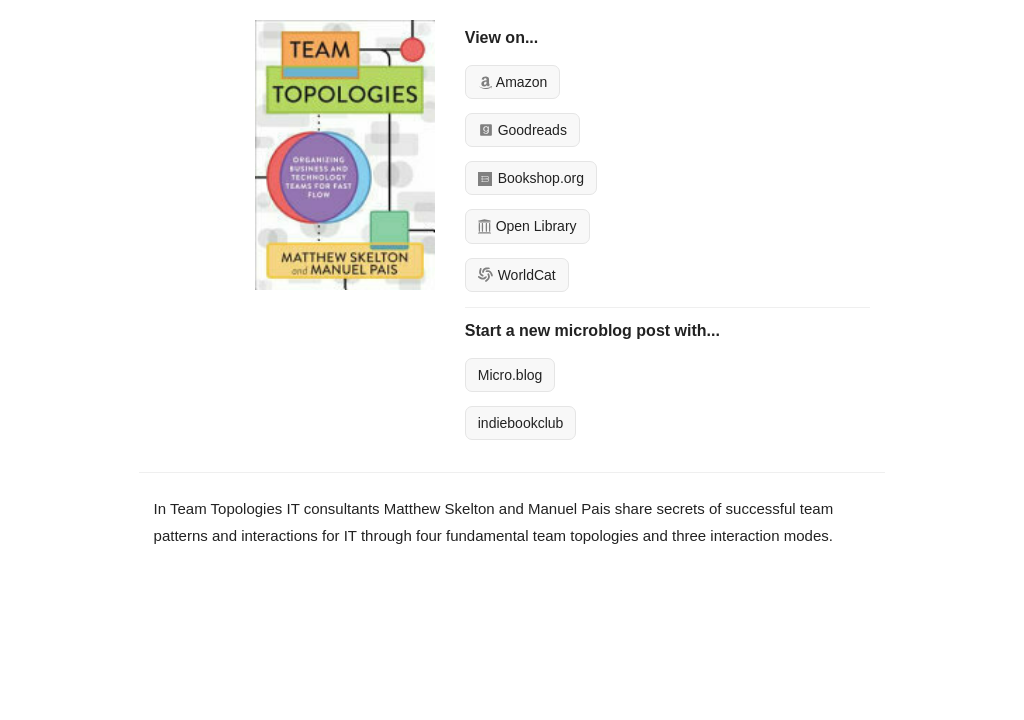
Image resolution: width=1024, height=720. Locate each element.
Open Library (527, 226)
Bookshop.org (531, 178)
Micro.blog (510, 375)
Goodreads (522, 130)
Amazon (512, 82)
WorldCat (517, 275)
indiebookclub (521, 423)
